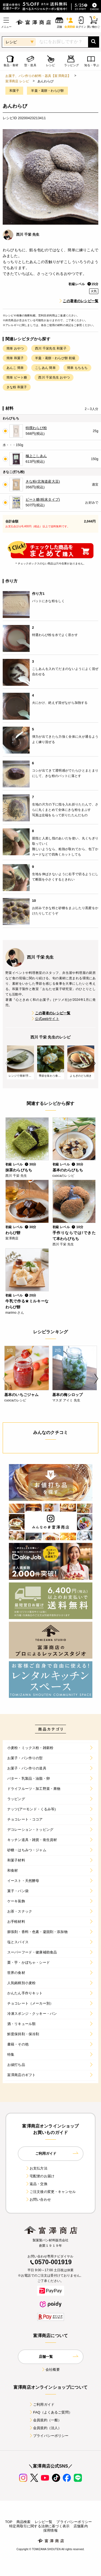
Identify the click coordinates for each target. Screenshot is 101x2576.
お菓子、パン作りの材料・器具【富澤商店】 (38, 76)
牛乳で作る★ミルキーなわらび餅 (27, 1304)
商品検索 (23, 2522)
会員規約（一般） (45, 2420)
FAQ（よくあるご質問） (50, 2412)
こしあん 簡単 (45, 368)
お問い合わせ (38, 2199)
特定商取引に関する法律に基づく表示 (39, 2526)
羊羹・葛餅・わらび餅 (47, 91)
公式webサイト (45, 1019)
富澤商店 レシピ (17, 81)
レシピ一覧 (44, 2522)
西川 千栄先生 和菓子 (50, 348)
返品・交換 (36, 2184)
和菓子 (14, 91)
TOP (8, 2522)
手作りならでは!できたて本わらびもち (74, 1236)
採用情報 (50, 2530)
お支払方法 (36, 2168)
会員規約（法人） (45, 2428)
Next (94, 1063)
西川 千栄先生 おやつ (53, 377)
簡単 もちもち (77, 368)
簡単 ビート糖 (16, 377)
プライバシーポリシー (49, 2436)
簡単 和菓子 (15, 358)
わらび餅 (13, 1233)
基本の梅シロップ (67, 1395)
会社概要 (50, 2369)
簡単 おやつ (15, 348)
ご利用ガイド (41, 2404)
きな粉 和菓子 (16, 387)
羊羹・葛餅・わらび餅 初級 (55, 358)
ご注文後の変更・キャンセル (50, 2192)
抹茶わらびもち (18, 1170)
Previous (7, 1063)
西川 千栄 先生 (28, 234)
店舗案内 (81, 2526)
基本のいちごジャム (21, 1395)
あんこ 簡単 (15, 368)
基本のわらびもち (68, 1170)
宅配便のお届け (39, 2176)
